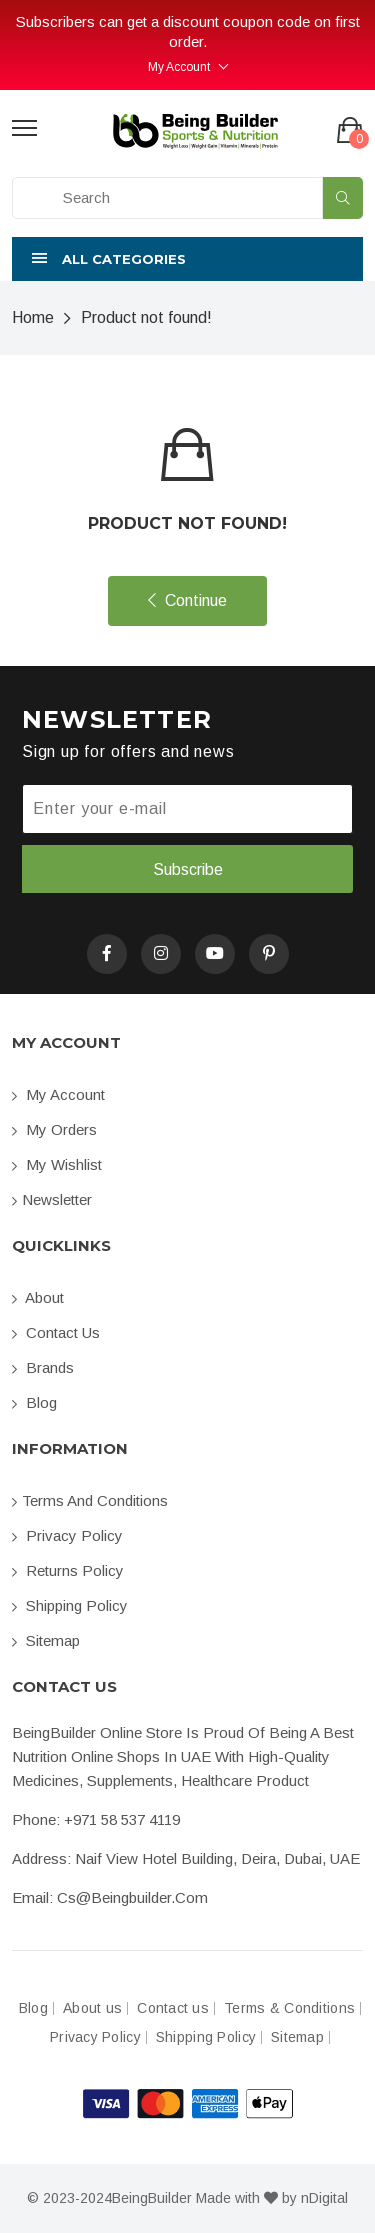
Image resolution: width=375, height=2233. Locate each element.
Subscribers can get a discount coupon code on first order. (188, 31)
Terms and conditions (90, 1500)
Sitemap (46, 1640)
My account (58, 1094)
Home (33, 317)
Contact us (56, 1332)
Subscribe (188, 869)
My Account (179, 67)
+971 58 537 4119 (122, 1819)
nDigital (324, 2198)
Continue (187, 600)
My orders (54, 1129)
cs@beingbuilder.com (132, 1897)
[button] (187, 259)
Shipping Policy (70, 1605)
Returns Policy (68, 1570)
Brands (43, 1367)
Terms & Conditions (289, 2008)
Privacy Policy (67, 1535)
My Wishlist (57, 1164)
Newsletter (52, 1199)
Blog (34, 1402)
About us (92, 2008)
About (38, 1297)
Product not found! (146, 317)
